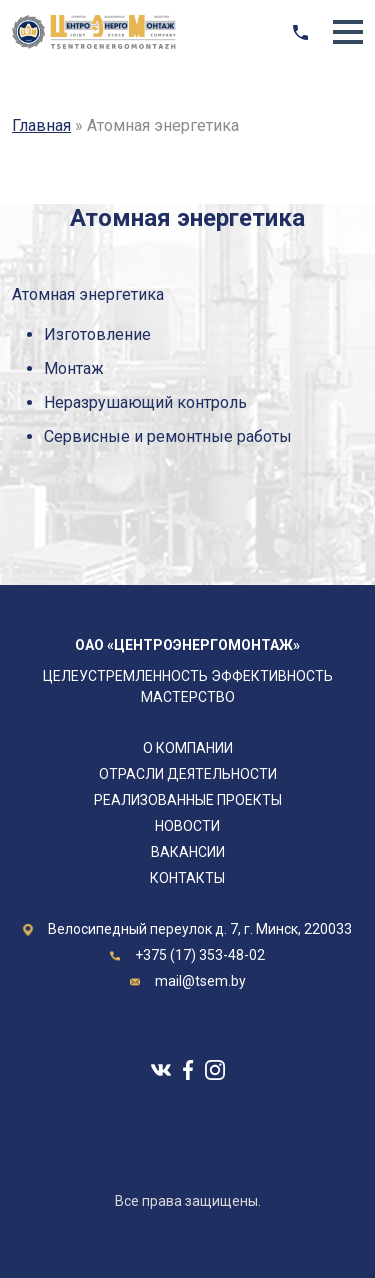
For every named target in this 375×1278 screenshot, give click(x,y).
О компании (188, 748)
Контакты (187, 878)
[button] (348, 32)
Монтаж (74, 368)
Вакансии (188, 852)
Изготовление (97, 334)
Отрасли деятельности (188, 774)
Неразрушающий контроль (145, 402)
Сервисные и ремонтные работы (168, 436)
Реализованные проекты (188, 800)
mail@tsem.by (200, 981)
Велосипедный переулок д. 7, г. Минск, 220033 (200, 929)
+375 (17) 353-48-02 (200, 955)
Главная (41, 125)
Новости (187, 826)
